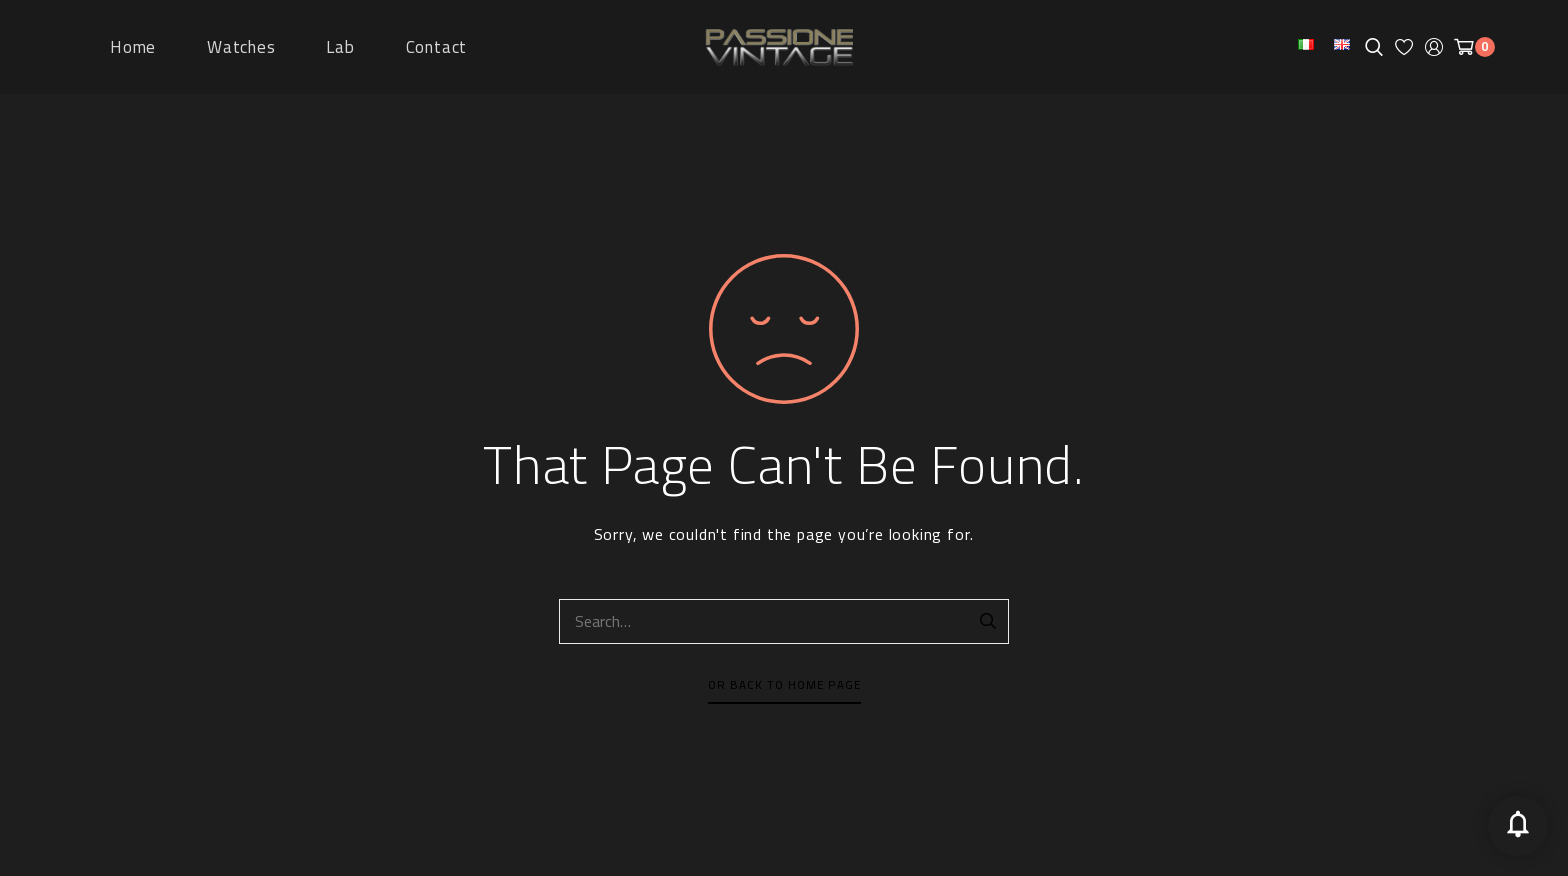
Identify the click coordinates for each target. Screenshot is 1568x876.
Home (133, 47)
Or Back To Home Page (784, 685)
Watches (241, 47)
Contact (437, 47)
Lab (340, 47)
